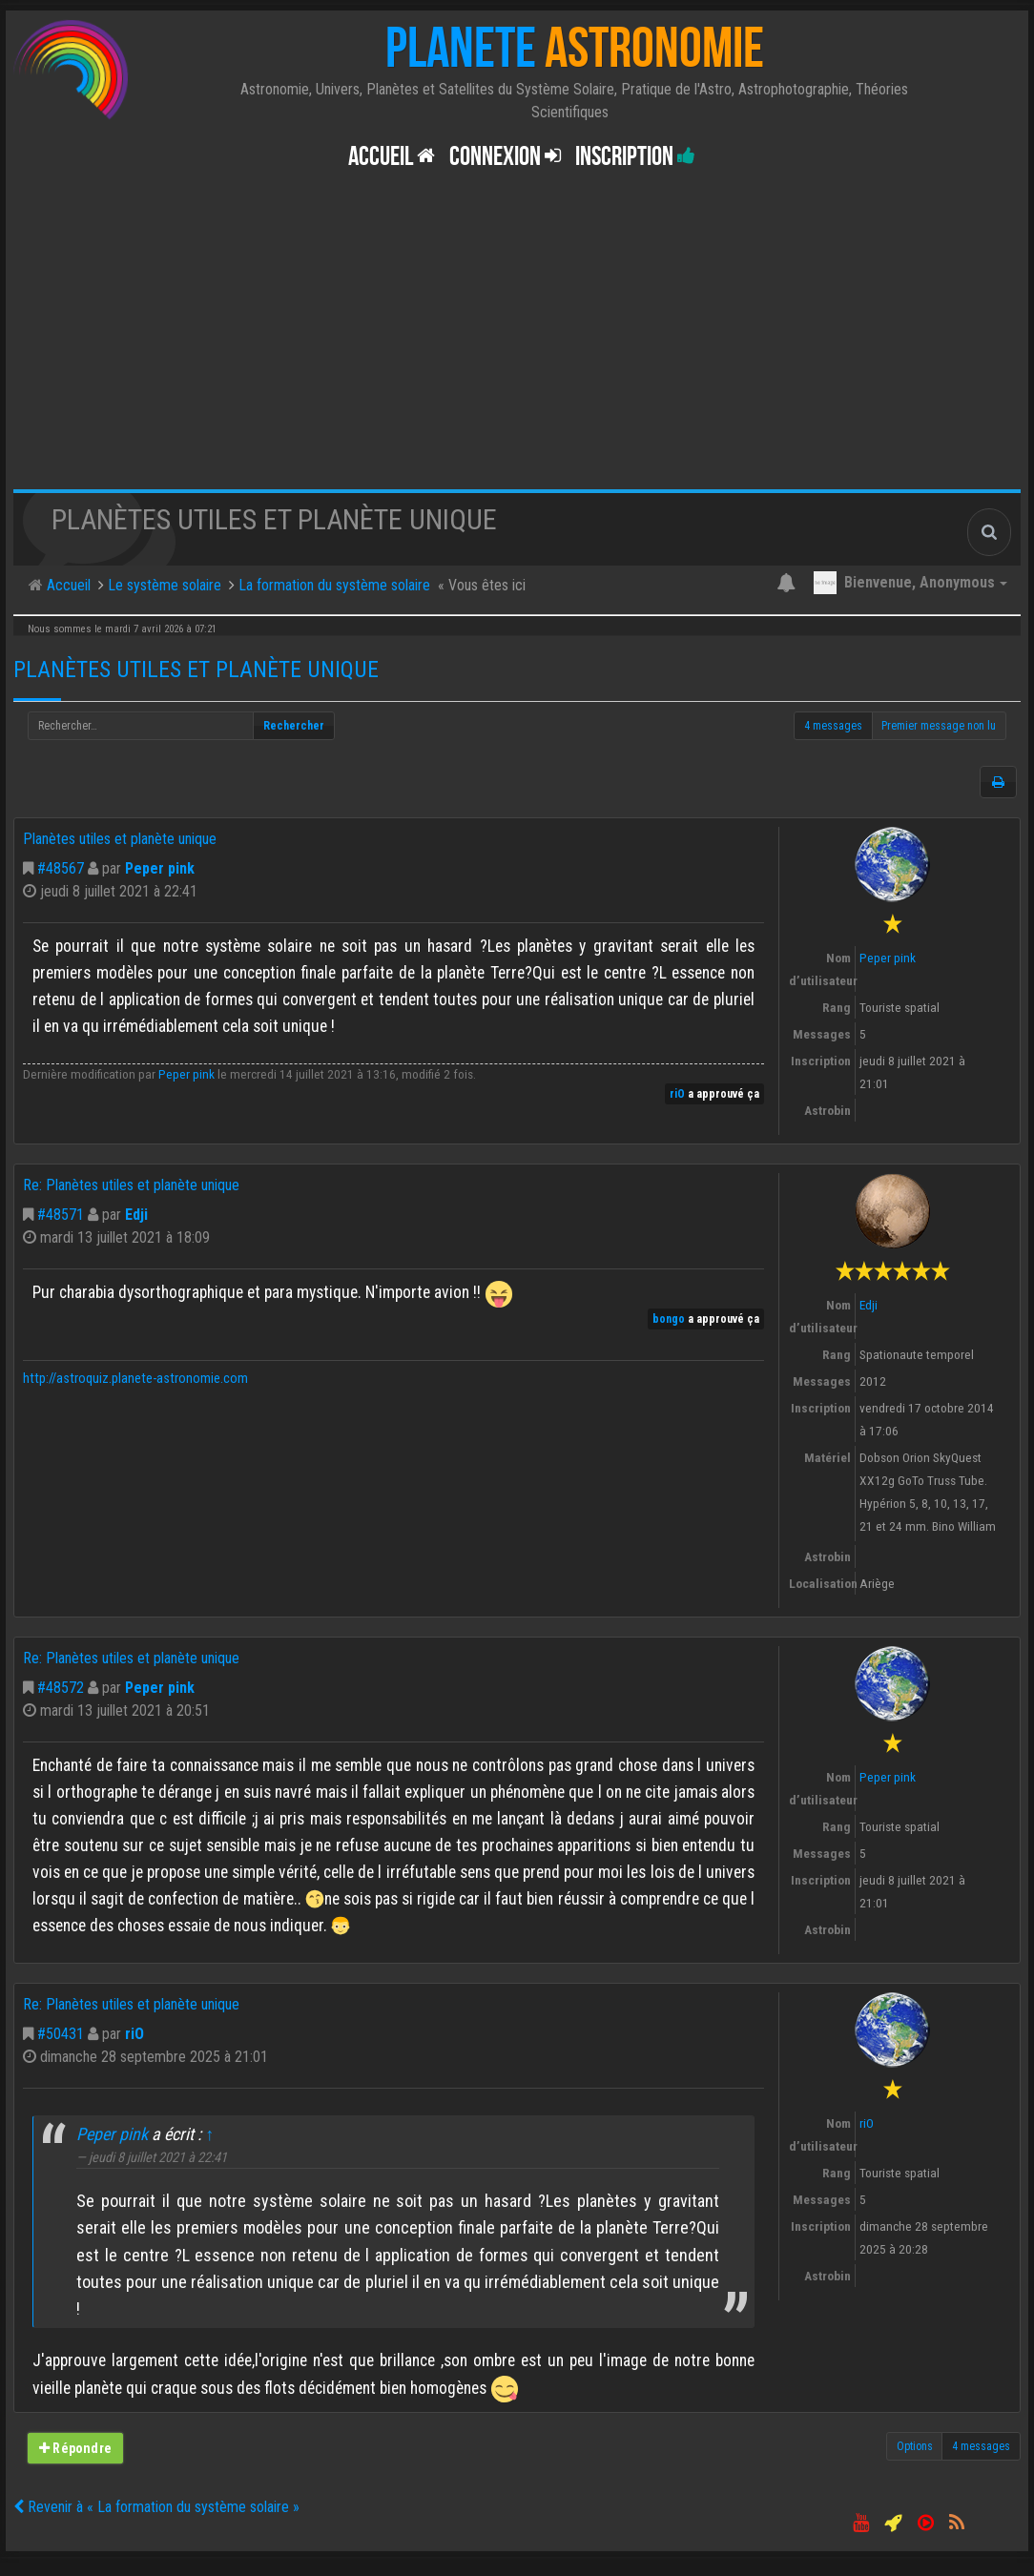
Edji (136, 1215)
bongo (668, 1319)
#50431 (60, 2034)
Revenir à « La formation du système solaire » (156, 2507)
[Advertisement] (517, 346)
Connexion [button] (505, 157)
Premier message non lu (938, 725)
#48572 (60, 1688)
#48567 (60, 868)
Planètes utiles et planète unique (196, 669)
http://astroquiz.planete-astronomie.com (135, 1378)
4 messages (833, 725)
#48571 (60, 1215)
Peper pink (160, 868)
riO (677, 1094)
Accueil (391, 157)
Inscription (635, 157)
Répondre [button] (75, 2448)
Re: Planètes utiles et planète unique (131, 1185)
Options (915, 2446)
